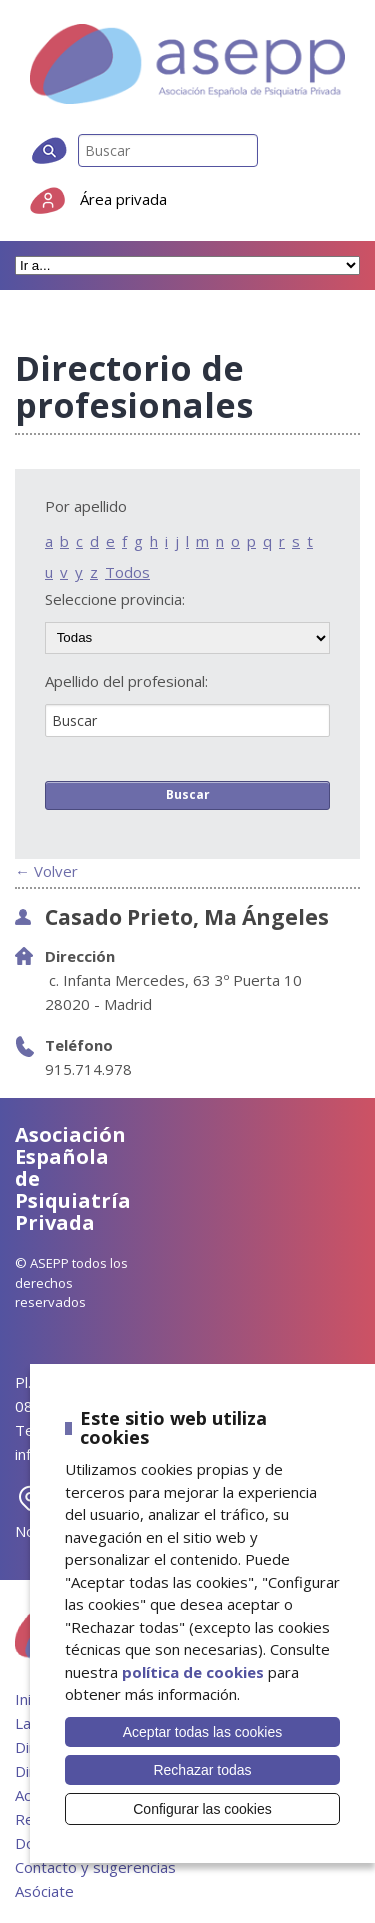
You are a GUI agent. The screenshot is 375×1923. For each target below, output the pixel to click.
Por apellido (86, 506)
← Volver (46, 871)
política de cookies (193, 1672)
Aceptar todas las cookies (203, 1732)
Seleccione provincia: (115, 599)
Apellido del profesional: (126, 681)
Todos (127, 572)
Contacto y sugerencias (95, 1867)
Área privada (123, 199)
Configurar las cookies (202, 1809)
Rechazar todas (202, 1770)
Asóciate (44, 1891)
